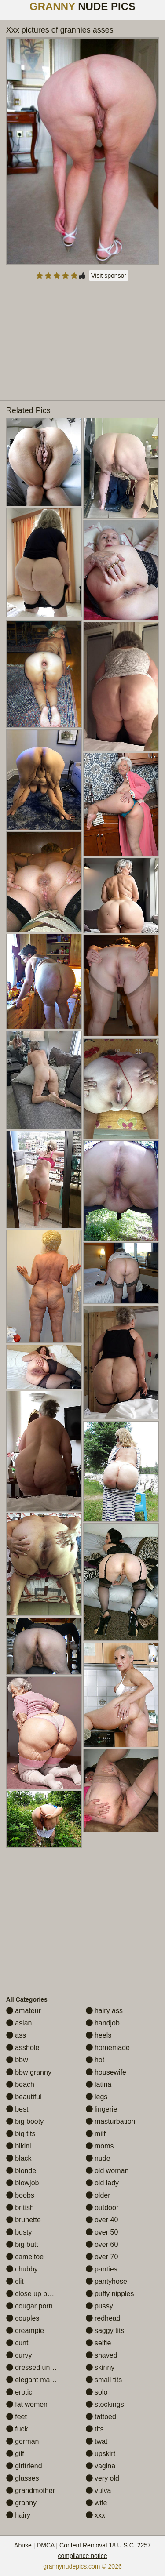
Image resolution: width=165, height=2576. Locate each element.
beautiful (24, 2097)
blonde (21, 2170)
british (20, 2207)
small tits (104, 2380)
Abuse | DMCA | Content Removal (60, 2545)
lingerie (101, 2109)
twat (97, 2441)
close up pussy (34, 2293)
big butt (22, 2244)
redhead (103, 2318)
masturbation (111, 2121)
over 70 (102, 2256)
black (19, 2158)
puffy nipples (110, 2293)
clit (15, 2281)
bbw (17, 2060)
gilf (15, 2453)
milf (96, 2133)
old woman (107, 2170)
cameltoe (25, 2256)
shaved (101, 2355)
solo (97, 2392)
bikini (18, 2146)
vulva (98, 2490)
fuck (17, 2429)
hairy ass (104, 2010)
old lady (102, 2183)
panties (101, 2269)
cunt (17, 2343)
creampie (25, 2330)
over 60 (102, 2244)
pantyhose (106, 2281)
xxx (95, 2515)
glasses (22, 2478)
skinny (100, 2367)
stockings (105, 2404)
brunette (23, 2220)
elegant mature (34, 2380)
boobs (20, 2195)
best (17, 2109)
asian (19, 2023)
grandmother (30, 2490)
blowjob (22, 2183)
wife (96, 2503)
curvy (19, 2355)
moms (100, 2146)
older (98, 2195)
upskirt (101, 2453)
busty (19, 2232)
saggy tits (105, 2330)
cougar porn (29, 2306)
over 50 (102, 2232)
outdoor (102, 2207)
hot (95, 2060)
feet (16, 2416)
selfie (98, 2343)
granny (21, 2503)
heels (99, 2035)
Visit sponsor (108, 275)
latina (99, 2084)
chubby (22, 2269)
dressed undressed (40, 2367)
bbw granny (28, 2072)
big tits (21, 2133)
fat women (27, 2404)
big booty (25, 2121)
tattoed (101, 2416)
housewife (106, 2072)
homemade (108, 2047)
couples (23, 2318)
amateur (23, 2010)
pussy (99, 2306)
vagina (101, 2466)
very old (102, 2478)
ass (16, 2035)
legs (97, 2097)
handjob (103, 2023)
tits (95, 2429)
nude (98, 2158)
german (22, 2441)
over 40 (102, 2220)
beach (20, 2084)
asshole (23, 2047)
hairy (18, 2515)
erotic (19, 2392)
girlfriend (24, 2466)
